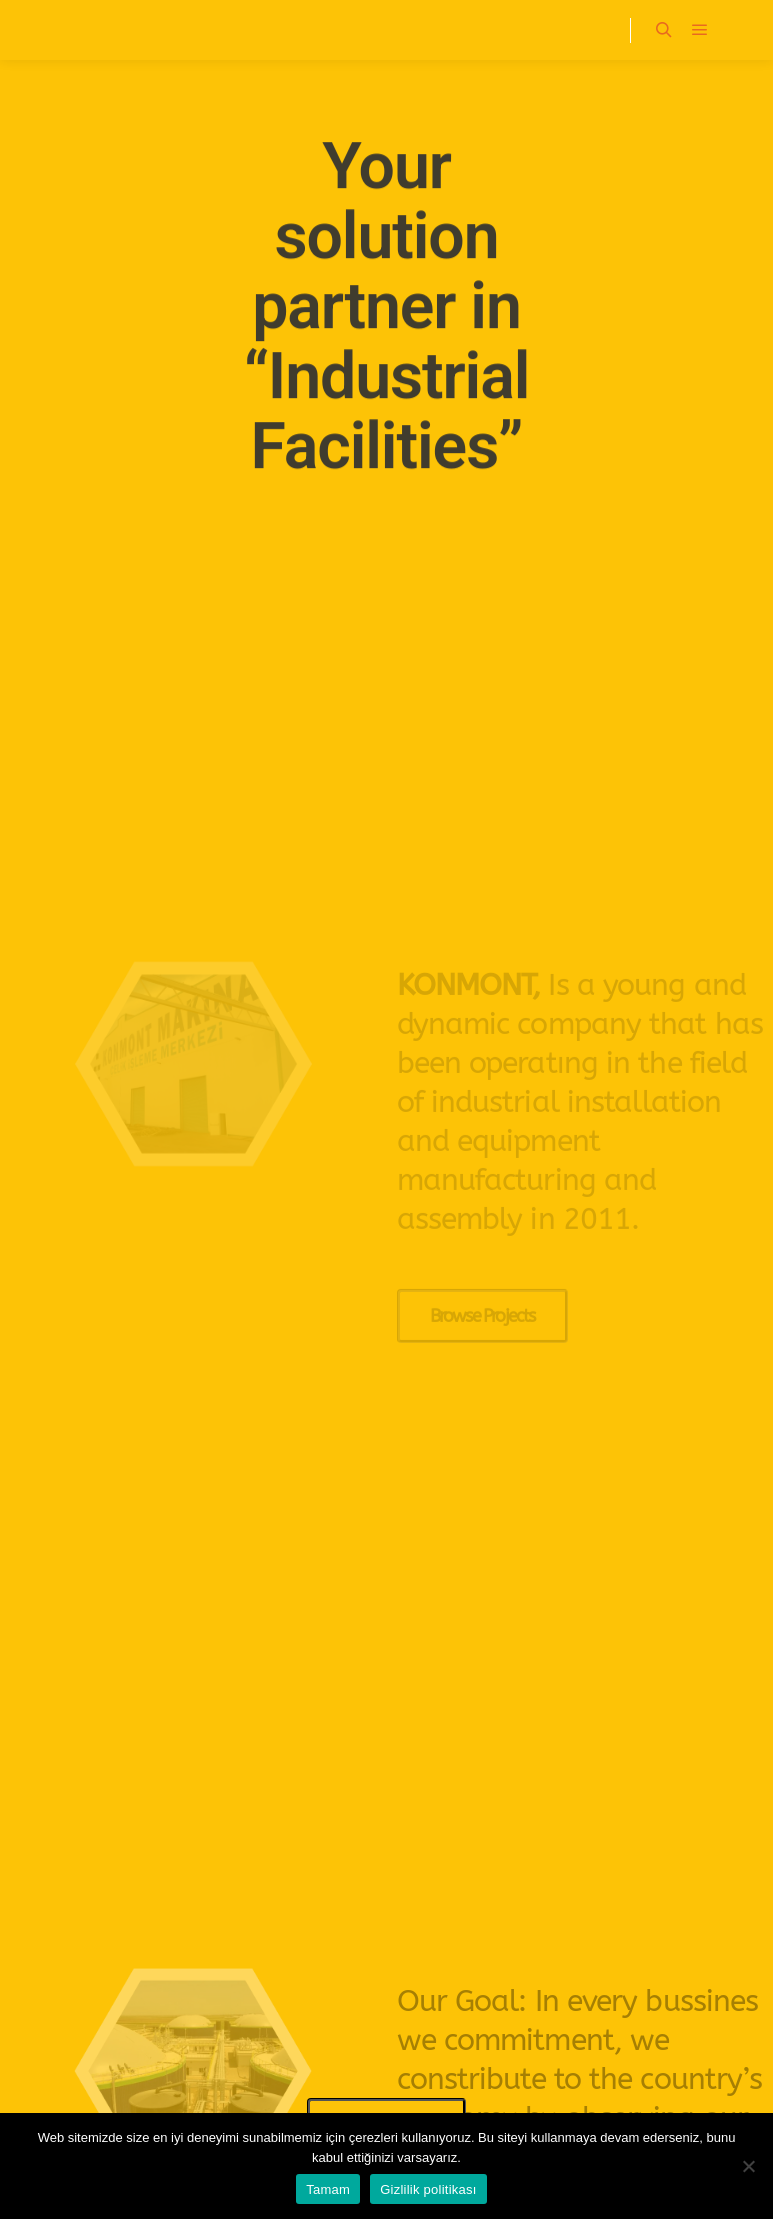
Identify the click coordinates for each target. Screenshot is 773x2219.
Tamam (328, 2189)
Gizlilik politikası (428, 2189)
